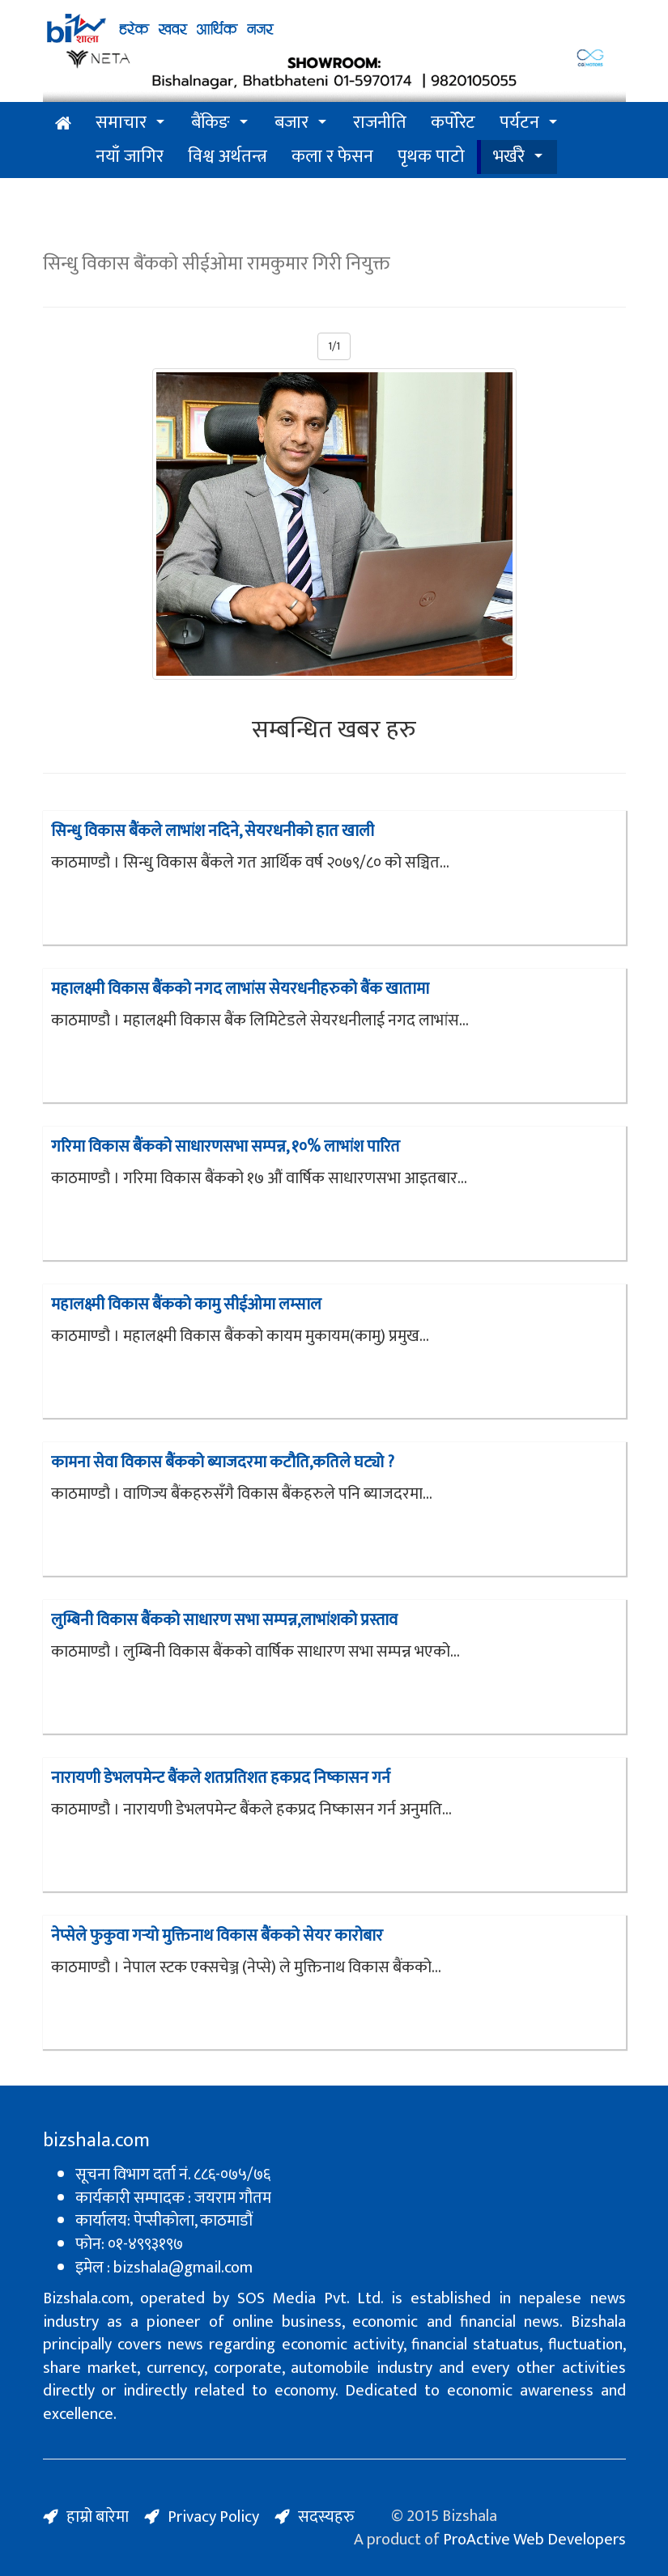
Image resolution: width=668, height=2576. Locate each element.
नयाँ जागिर (130, 157)
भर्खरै (509, 157)
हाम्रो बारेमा (97, 2517)
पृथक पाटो (431, 157)
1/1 (334, 346)
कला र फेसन (332, 157)
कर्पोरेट (453, 123)
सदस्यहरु (326, 2517)
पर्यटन (519, 123)
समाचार (121, 123)
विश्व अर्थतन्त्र (227, 157)
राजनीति (379, 123)
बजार (291, 123)
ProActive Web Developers (534, 2539)
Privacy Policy (213, 2517)
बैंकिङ (210, 123)
